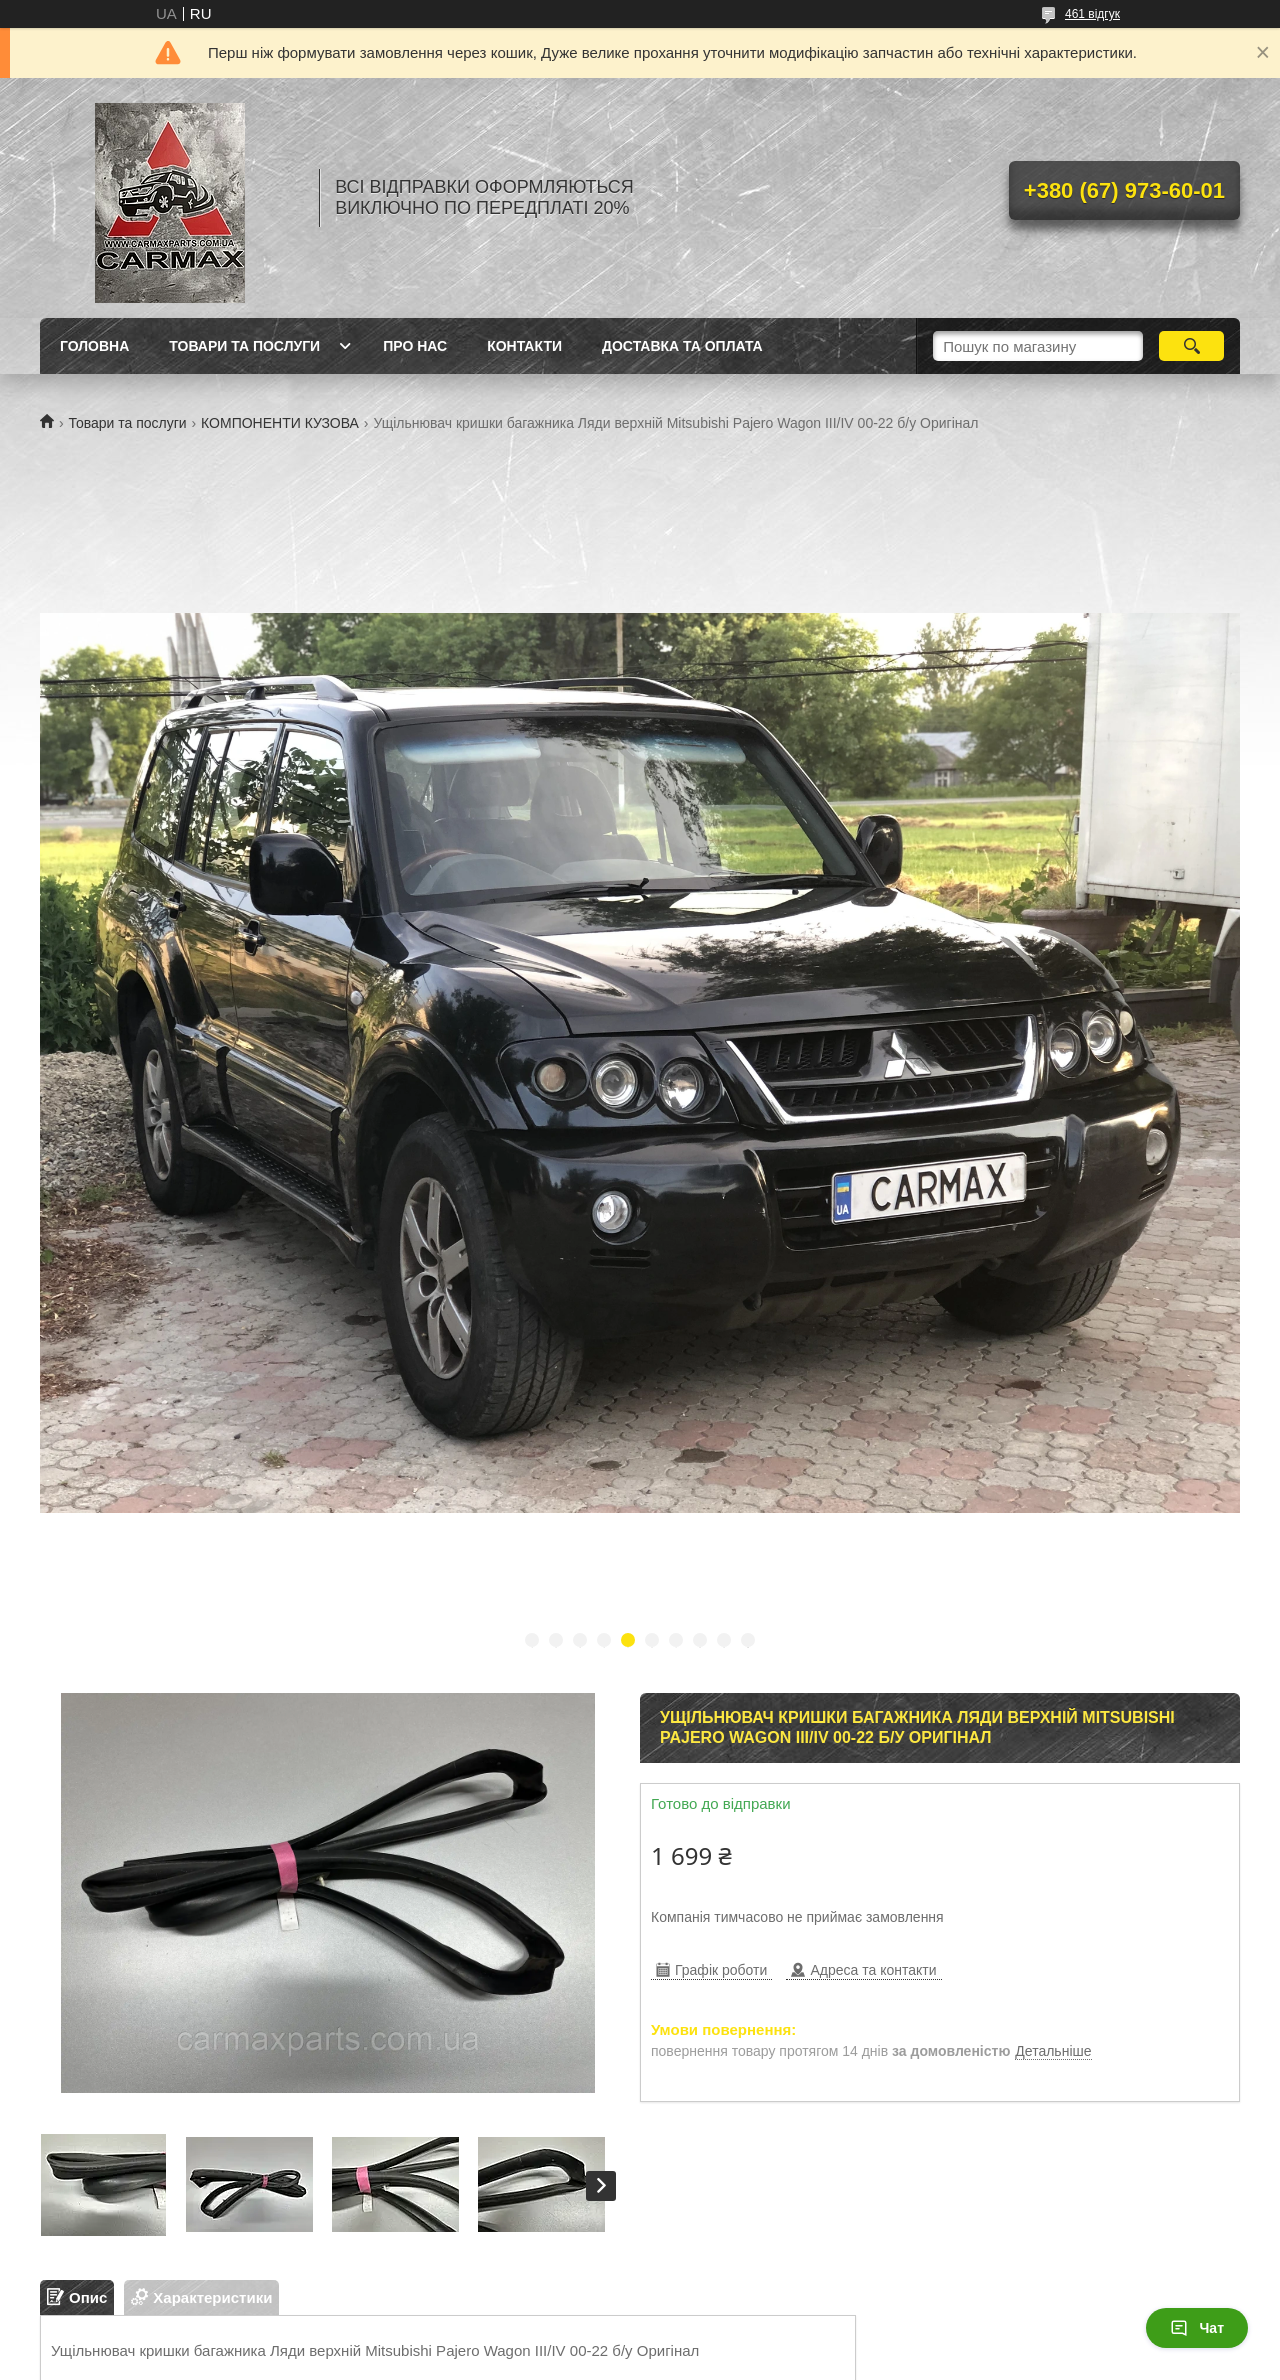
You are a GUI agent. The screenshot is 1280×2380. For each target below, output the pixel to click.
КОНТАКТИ (524, 346)
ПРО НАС (415, 346)
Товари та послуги (127, 423)
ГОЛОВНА (94, 346)
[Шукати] (1191, 346)
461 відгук (1092, 14)
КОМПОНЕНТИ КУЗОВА (280, 423)
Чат (1197, 2328)
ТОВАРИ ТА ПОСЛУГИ (244, 346)
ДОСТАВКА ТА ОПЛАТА (682, 346)
